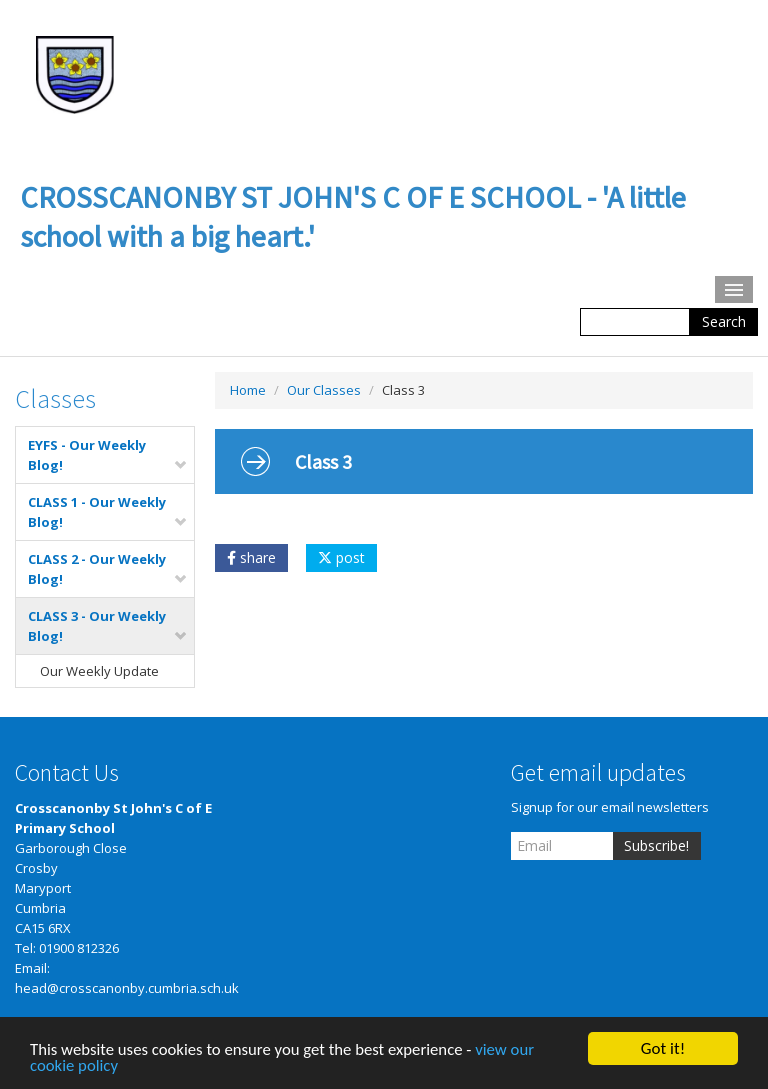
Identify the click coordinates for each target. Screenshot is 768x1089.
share (251, 557)
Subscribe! (656, 845)
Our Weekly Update (99, 671)
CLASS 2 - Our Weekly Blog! (108, 569)
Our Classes (324, 390)
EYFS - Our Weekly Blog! (108, 455)
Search (724, 321)
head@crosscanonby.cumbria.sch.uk (127, 988)
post (341, 557)
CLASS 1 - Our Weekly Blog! (108, 512)
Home (248, 390)
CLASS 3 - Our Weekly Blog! (108, 626)
